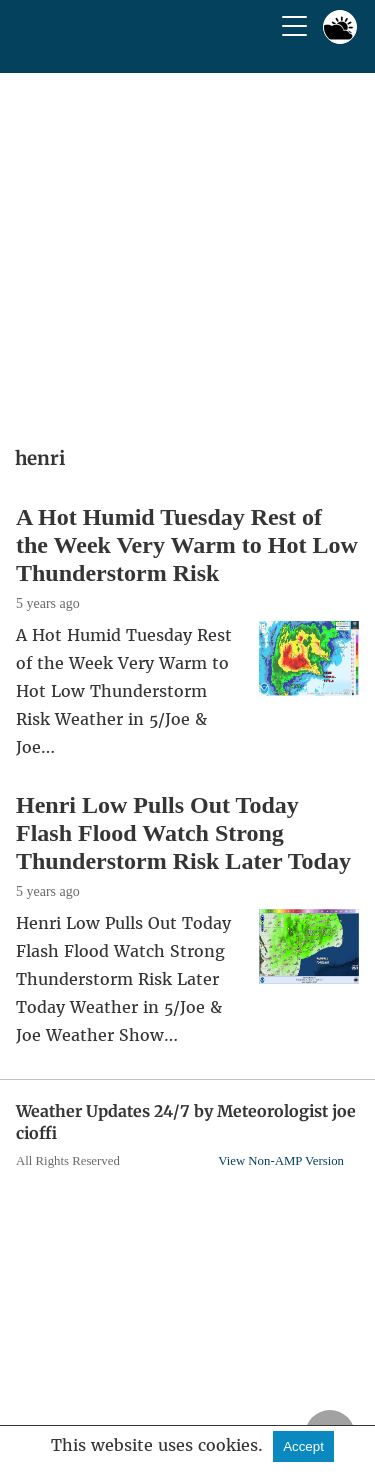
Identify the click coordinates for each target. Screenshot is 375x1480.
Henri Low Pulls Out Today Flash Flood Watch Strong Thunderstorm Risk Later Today (183, 833)
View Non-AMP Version (281, 1161)
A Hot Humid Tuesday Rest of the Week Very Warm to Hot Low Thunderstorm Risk (187, 545)
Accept (303, 1446)
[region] (187, 253)
